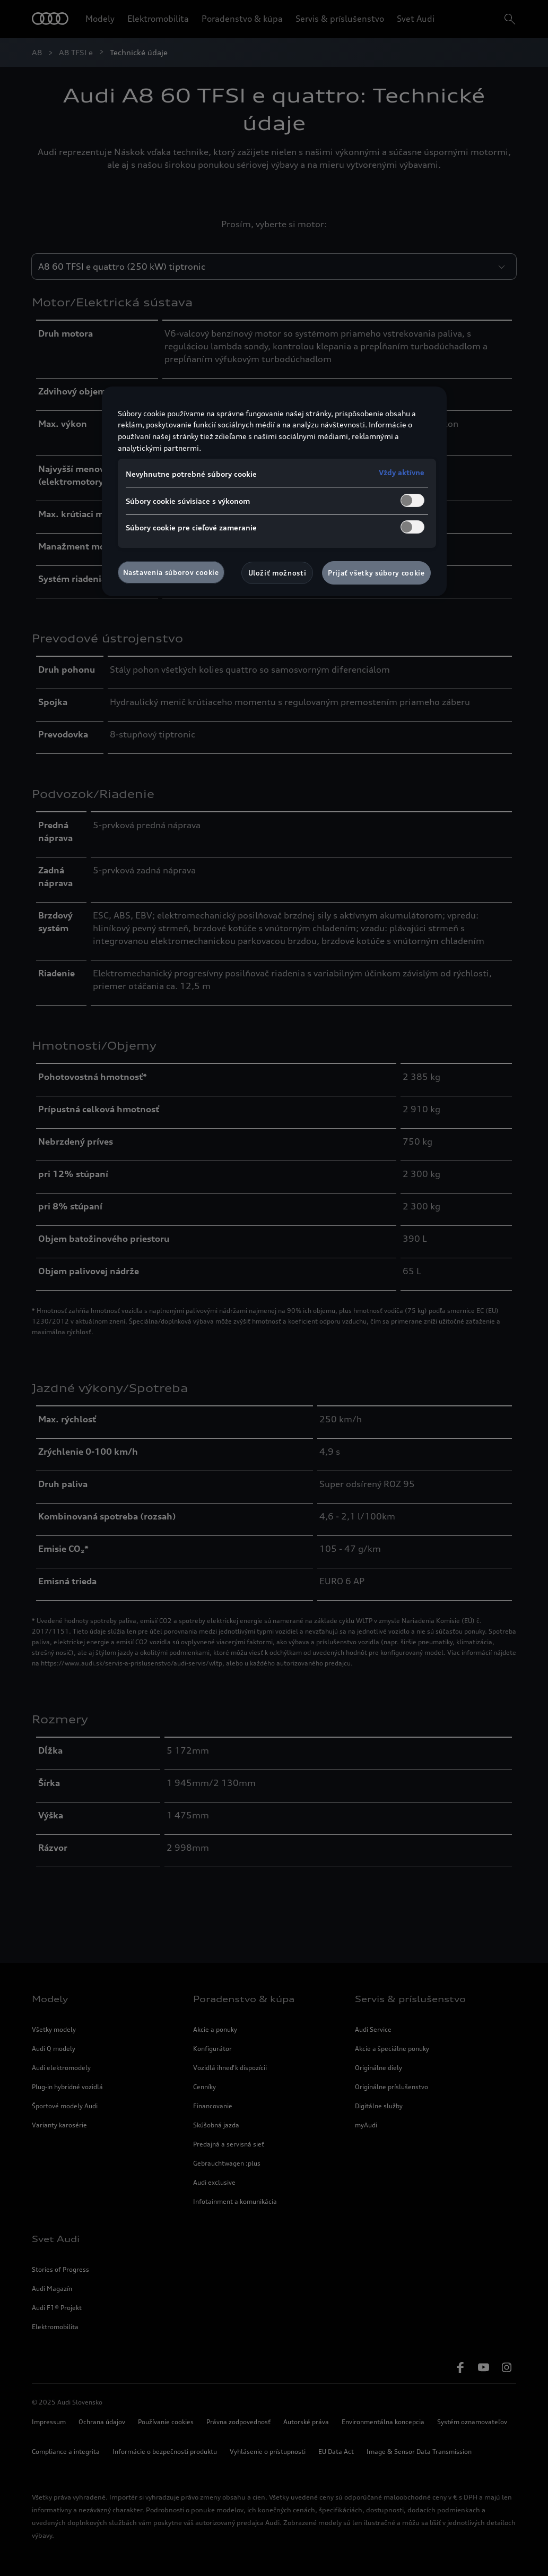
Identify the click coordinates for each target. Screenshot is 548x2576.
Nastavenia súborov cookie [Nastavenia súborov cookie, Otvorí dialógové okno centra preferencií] (171, 572)
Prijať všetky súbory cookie (376, 573)
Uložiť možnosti (277, 573)
